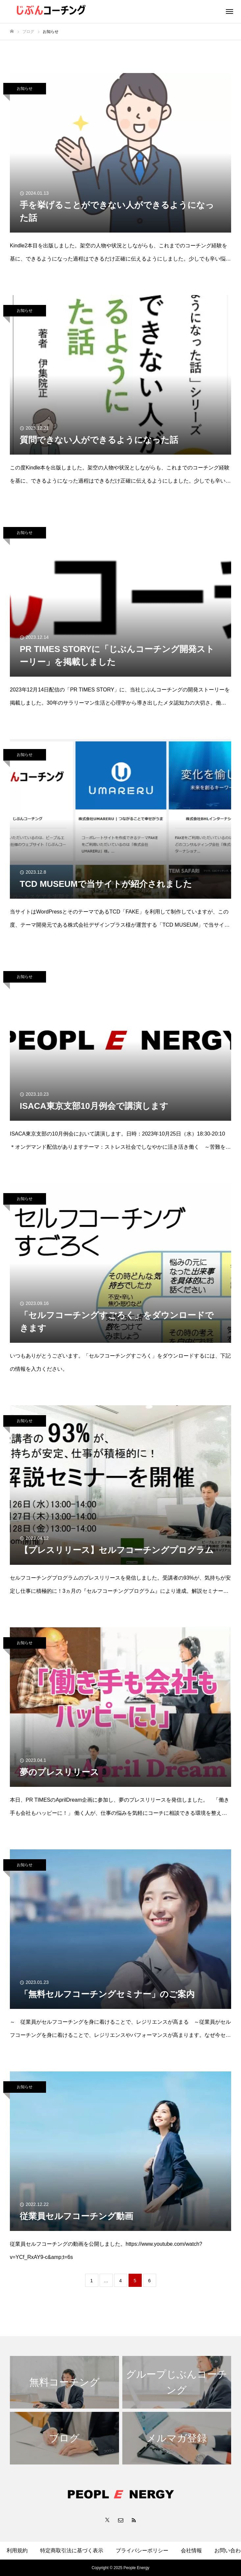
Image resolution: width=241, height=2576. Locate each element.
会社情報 (191, 2550)
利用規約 (17, 2550)
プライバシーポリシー (142, 2550)
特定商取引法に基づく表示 (71, 2550)
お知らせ (25, 88)
